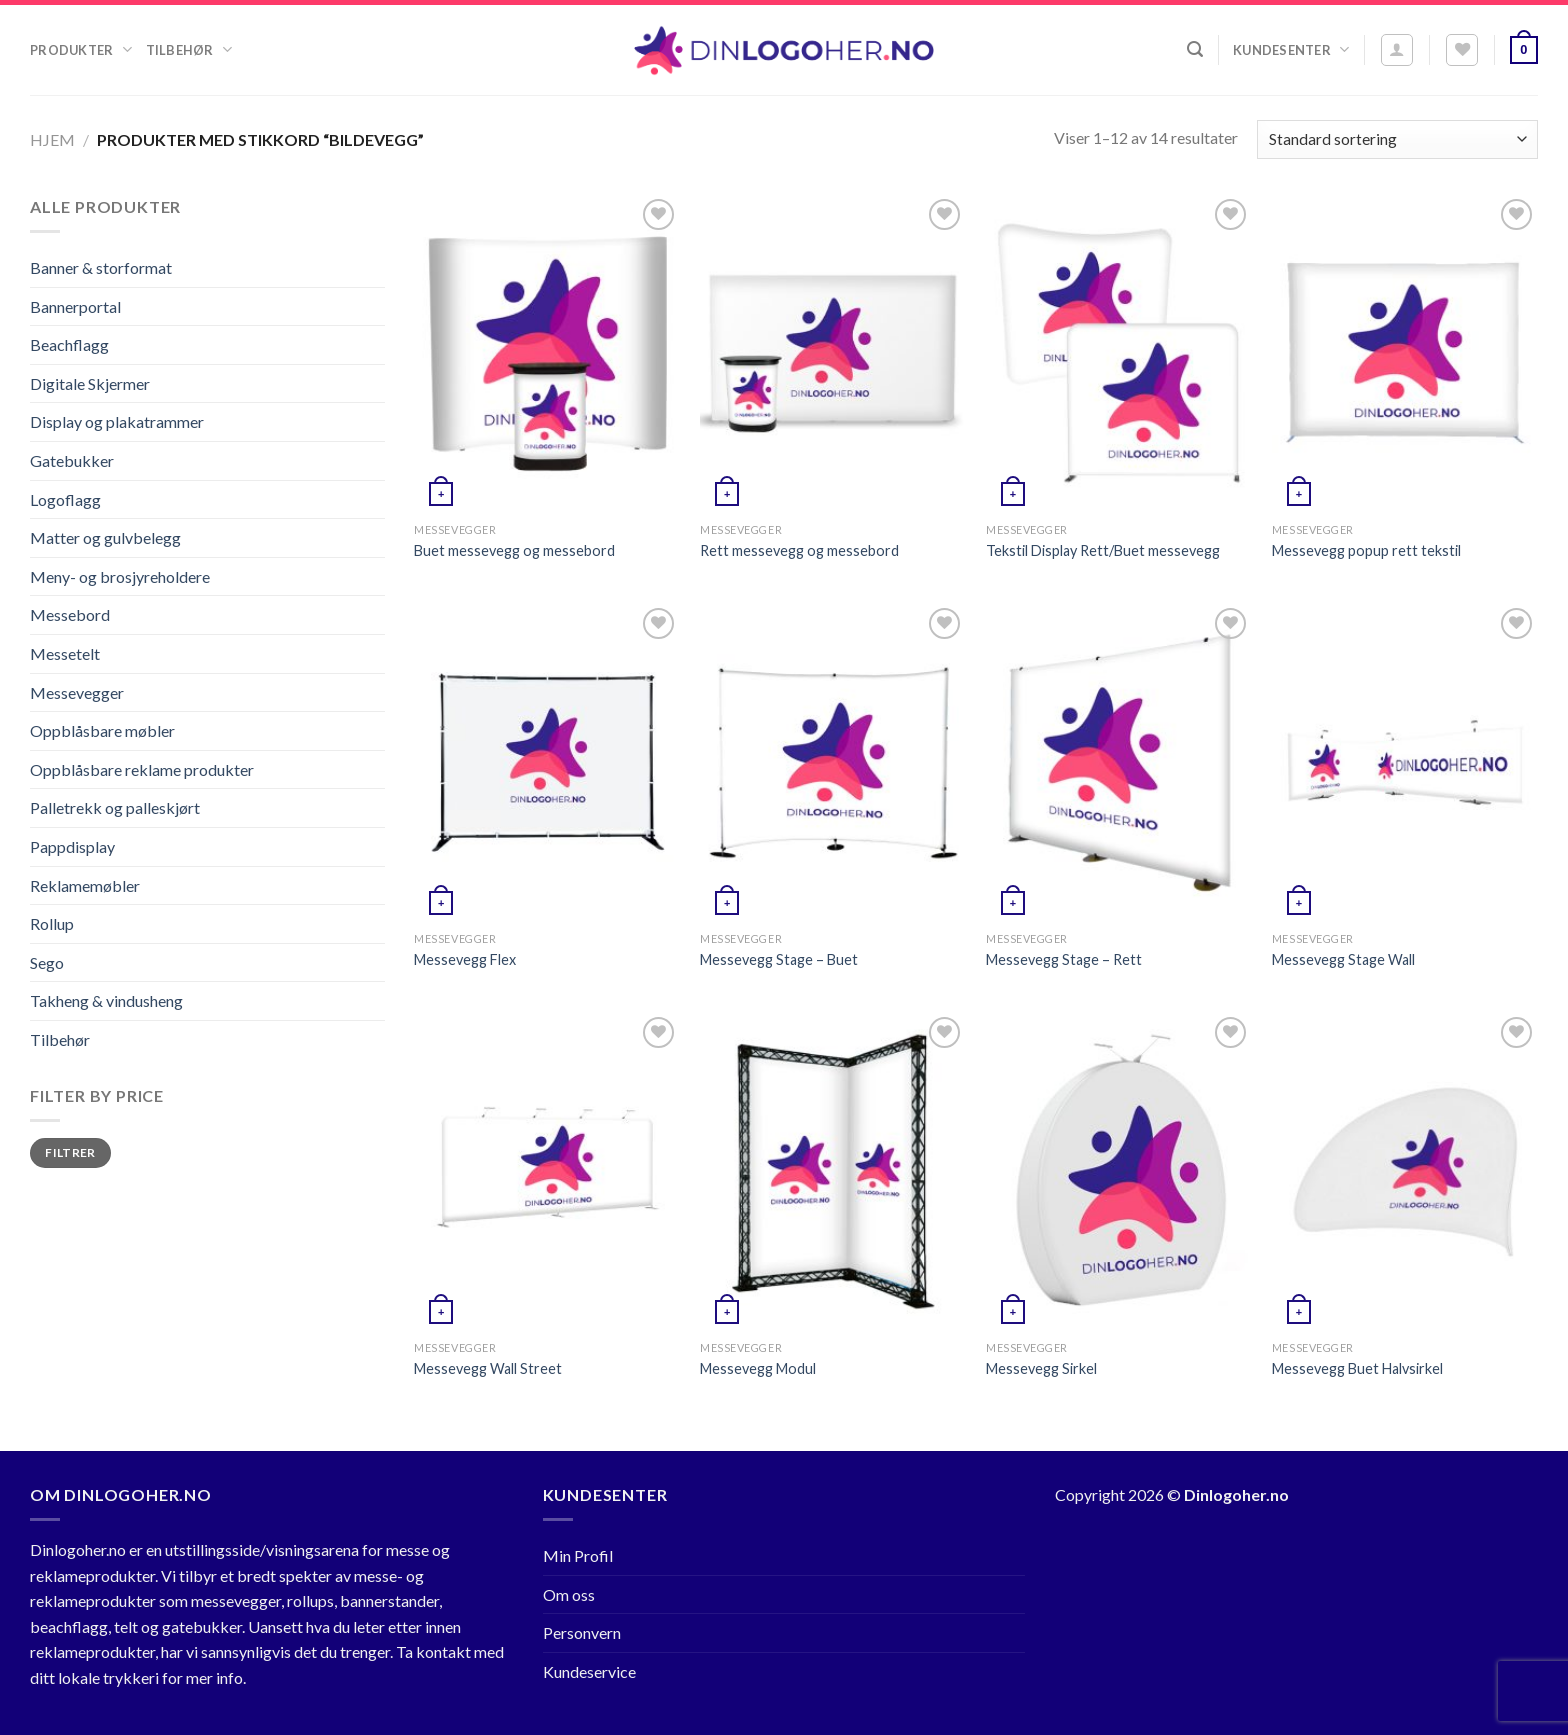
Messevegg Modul (758, 1368)
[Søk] (1195, 49)
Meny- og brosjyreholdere (120, 576)
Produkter (81, 49)
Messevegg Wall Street (488, 1368)
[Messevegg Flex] (547, 762)
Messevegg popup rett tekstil (1366, 550)
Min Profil (578, 1555)
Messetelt (65, 653)
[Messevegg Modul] (833, 1171)
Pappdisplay (72, 846)
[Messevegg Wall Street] (547, 1171)
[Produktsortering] (1397, 139)
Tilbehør (189, 49)
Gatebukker (72, 460)
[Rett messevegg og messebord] (833, 353)
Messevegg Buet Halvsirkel (1357, 1368)
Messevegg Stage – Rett (1064, 959)
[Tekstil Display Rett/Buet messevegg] (1119, 353)
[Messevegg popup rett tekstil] (1405, 353)
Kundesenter (1291, 49)
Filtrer (70, 1152)
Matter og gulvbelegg (105, 537)
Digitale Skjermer (90, 383)
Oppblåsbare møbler (102, 730)
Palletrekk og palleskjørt (115, 807)
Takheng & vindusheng (106, 1000)
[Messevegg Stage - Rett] (1119, 762)
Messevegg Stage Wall (1343, 959)
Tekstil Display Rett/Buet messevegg (1103, 550)
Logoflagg (65, 499)
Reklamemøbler (85, 885)
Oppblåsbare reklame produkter (142, 769)
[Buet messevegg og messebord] (547, 353)
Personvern (582, 1632)
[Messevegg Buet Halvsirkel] (1405, 1171)
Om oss (569, 1594)
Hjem (52, 139)
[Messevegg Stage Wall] (1405, 762)
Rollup (52, 923)
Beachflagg (69, 344)
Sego (47, 962)
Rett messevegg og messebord (799, 550)
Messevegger (77, 692)
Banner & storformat (101, 267)
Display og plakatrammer (117, 421)
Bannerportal (75, 306)
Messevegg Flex (465, 959)
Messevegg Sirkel (1041, 1368)
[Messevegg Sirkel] (1119, 1171)
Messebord (70, 614)
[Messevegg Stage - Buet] (833, 762)
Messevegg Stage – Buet (779, 959)
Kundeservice (589, 1671)
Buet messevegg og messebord (514, 550)
